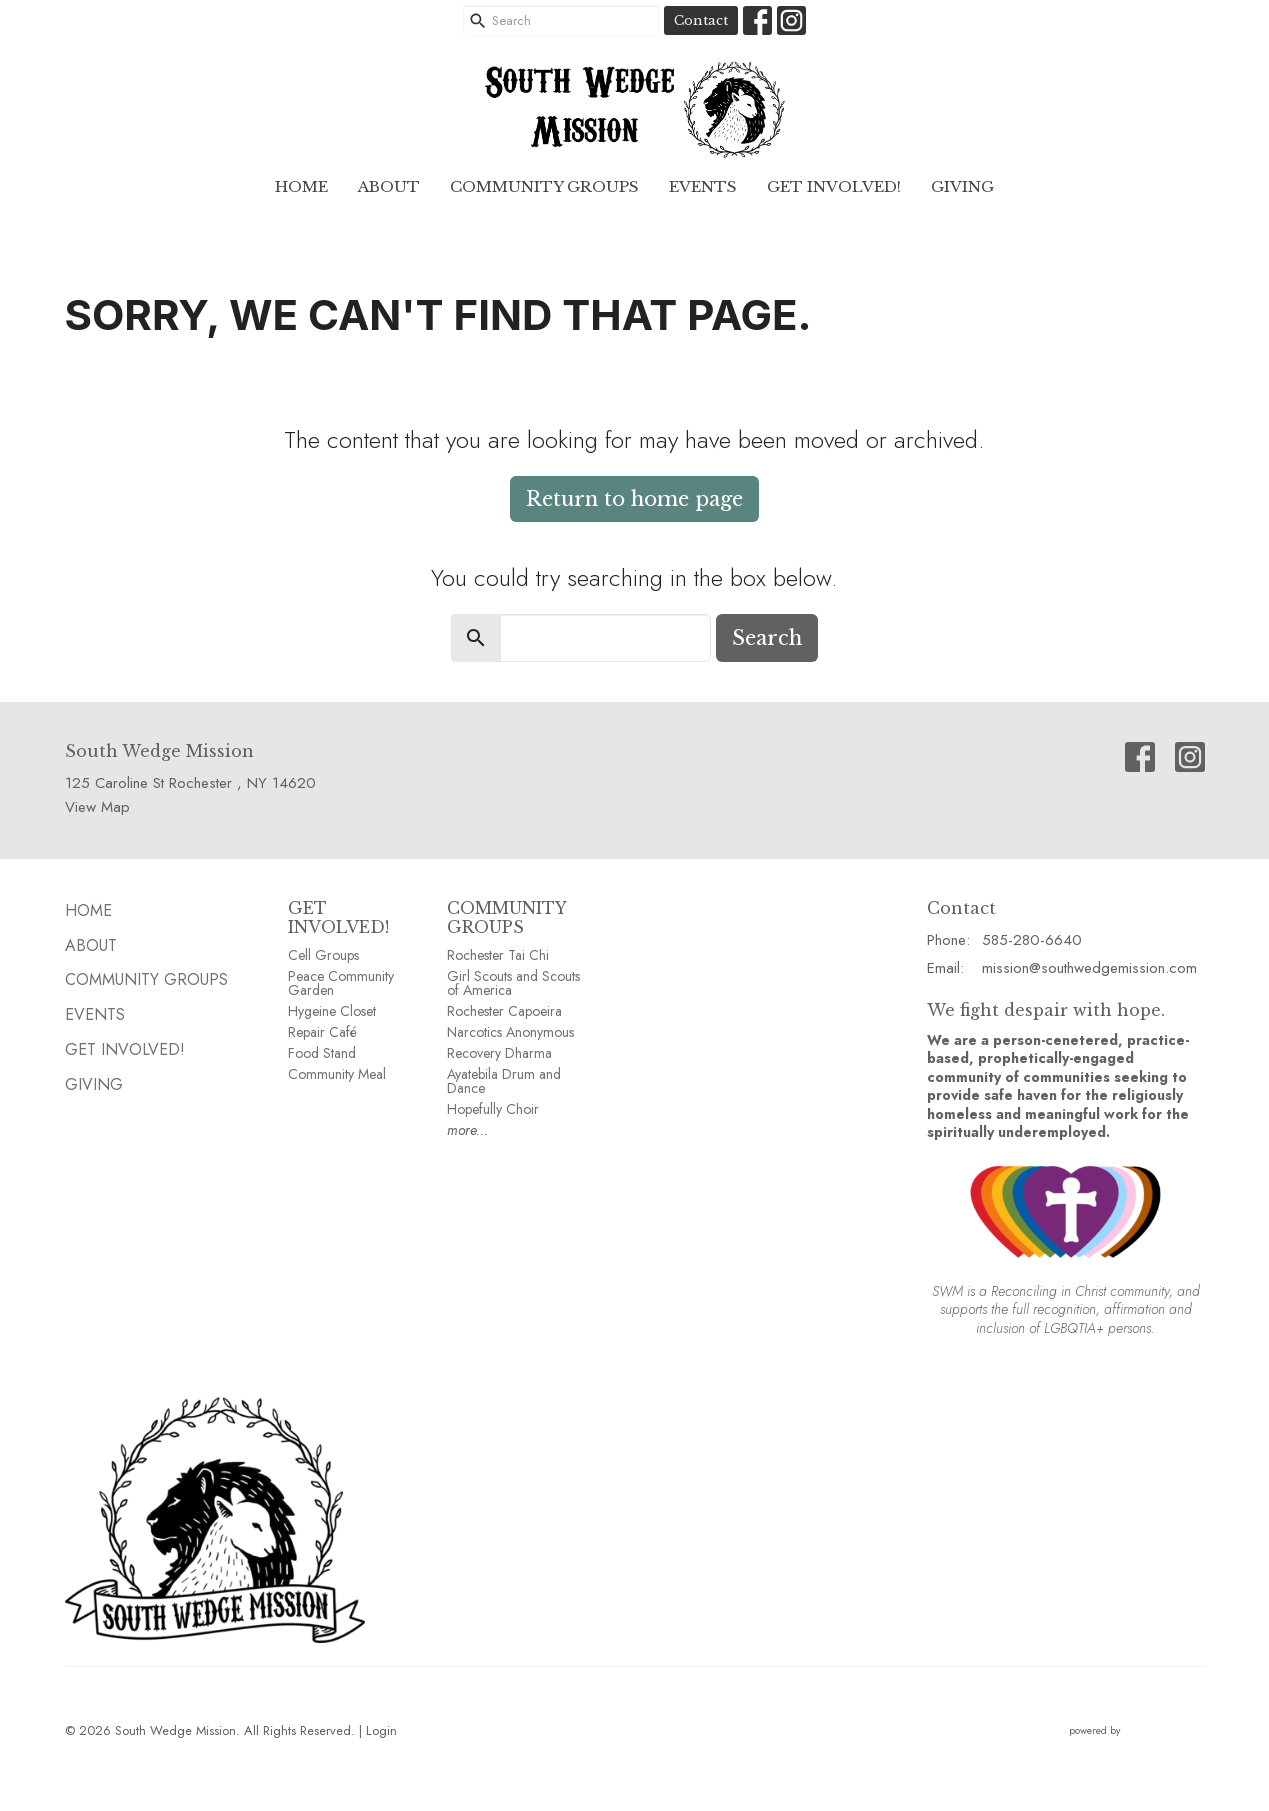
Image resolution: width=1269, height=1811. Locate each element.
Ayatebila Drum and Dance (504, 1081)
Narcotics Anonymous (510, 1032)
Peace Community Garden (341, 983)
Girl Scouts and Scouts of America (513, 983)
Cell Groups (323, 955)
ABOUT (389, 186)
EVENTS (703, 186)
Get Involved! (834, 186)
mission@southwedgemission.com (1089, 968)
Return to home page (634, 499)
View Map (97, 807)
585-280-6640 (1032, 940)
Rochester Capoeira (504, 1011)
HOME (301, 186)
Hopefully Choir (493, 1109)
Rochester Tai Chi (498, 955)
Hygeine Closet (332, 1011)
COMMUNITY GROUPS (506, 917)
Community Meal (337, 1074)
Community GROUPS (544, 186)
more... (467, 1130)
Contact (701, 20)
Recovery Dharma (499, 1053)
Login (381, 1730)
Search (767, 638)
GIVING (962, 186)
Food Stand (322, 1053)
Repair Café (322, 1032)
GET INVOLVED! (338, 917)
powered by (1137, 1730)
